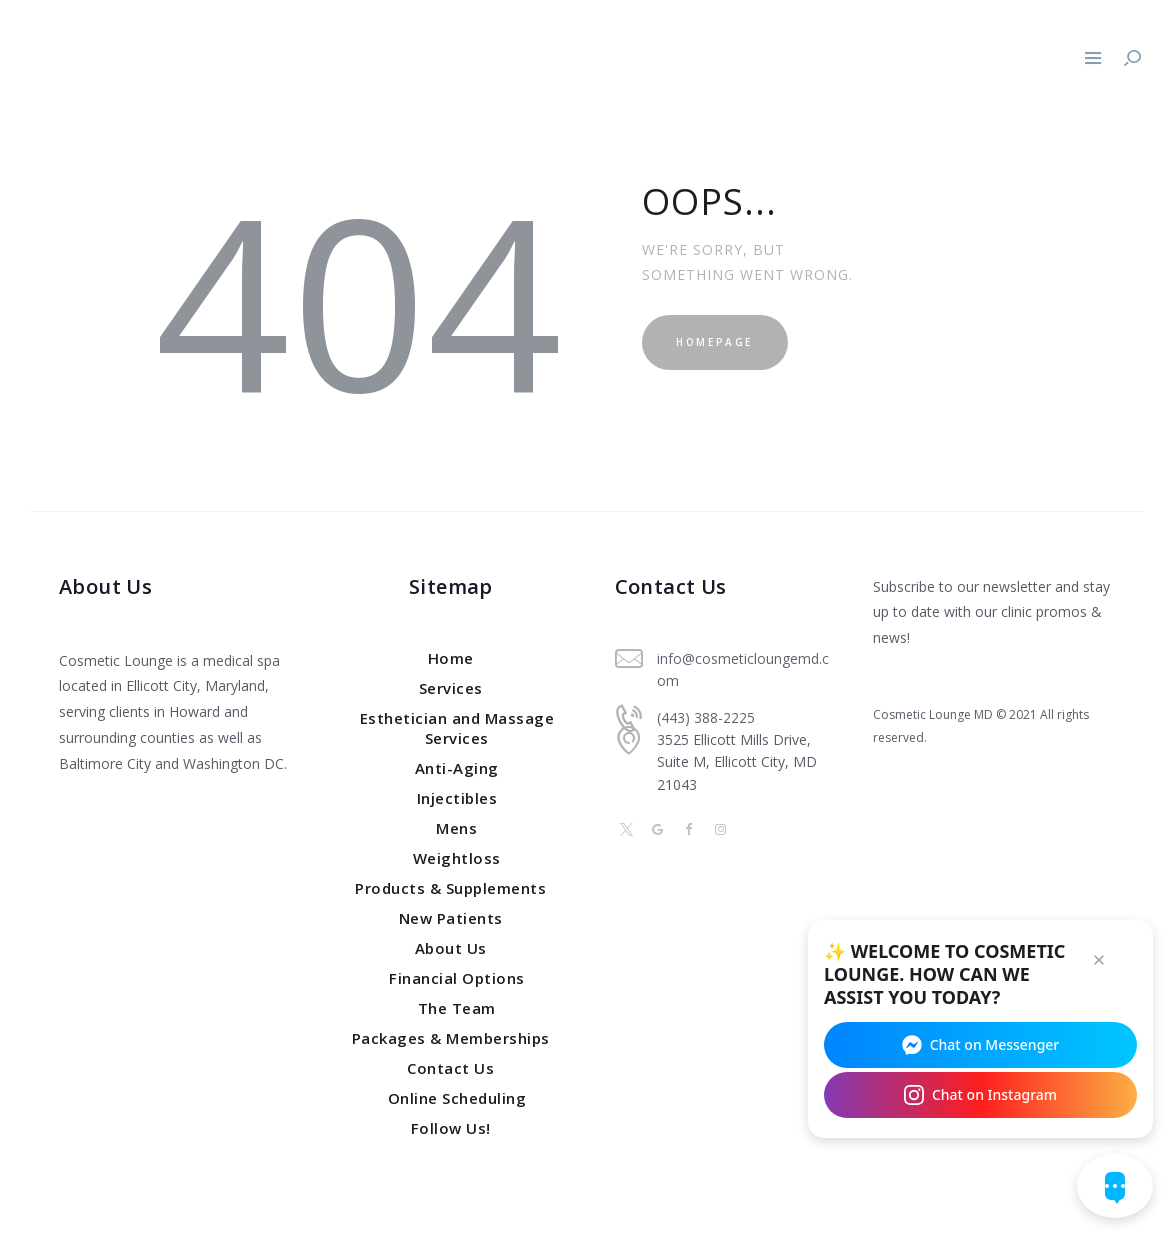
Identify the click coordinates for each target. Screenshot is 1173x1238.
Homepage (720, 343)
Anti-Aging (457, 768)
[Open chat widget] (1115, 1186)
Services (451, 688)
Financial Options (457, 978)
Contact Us (450, 1068)
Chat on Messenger (981, 1044)
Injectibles (457, 798)
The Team (457, 1008)
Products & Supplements (450, 888)
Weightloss (457, 858)
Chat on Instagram (980, 1094)
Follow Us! (451, 1128)
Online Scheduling (457, 1098)
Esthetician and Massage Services (457, 728)
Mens (456, 828)
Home (451, 658)
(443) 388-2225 (706, 717)
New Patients (451, 918)
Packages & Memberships (451, 1038)
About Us (451, 948)
